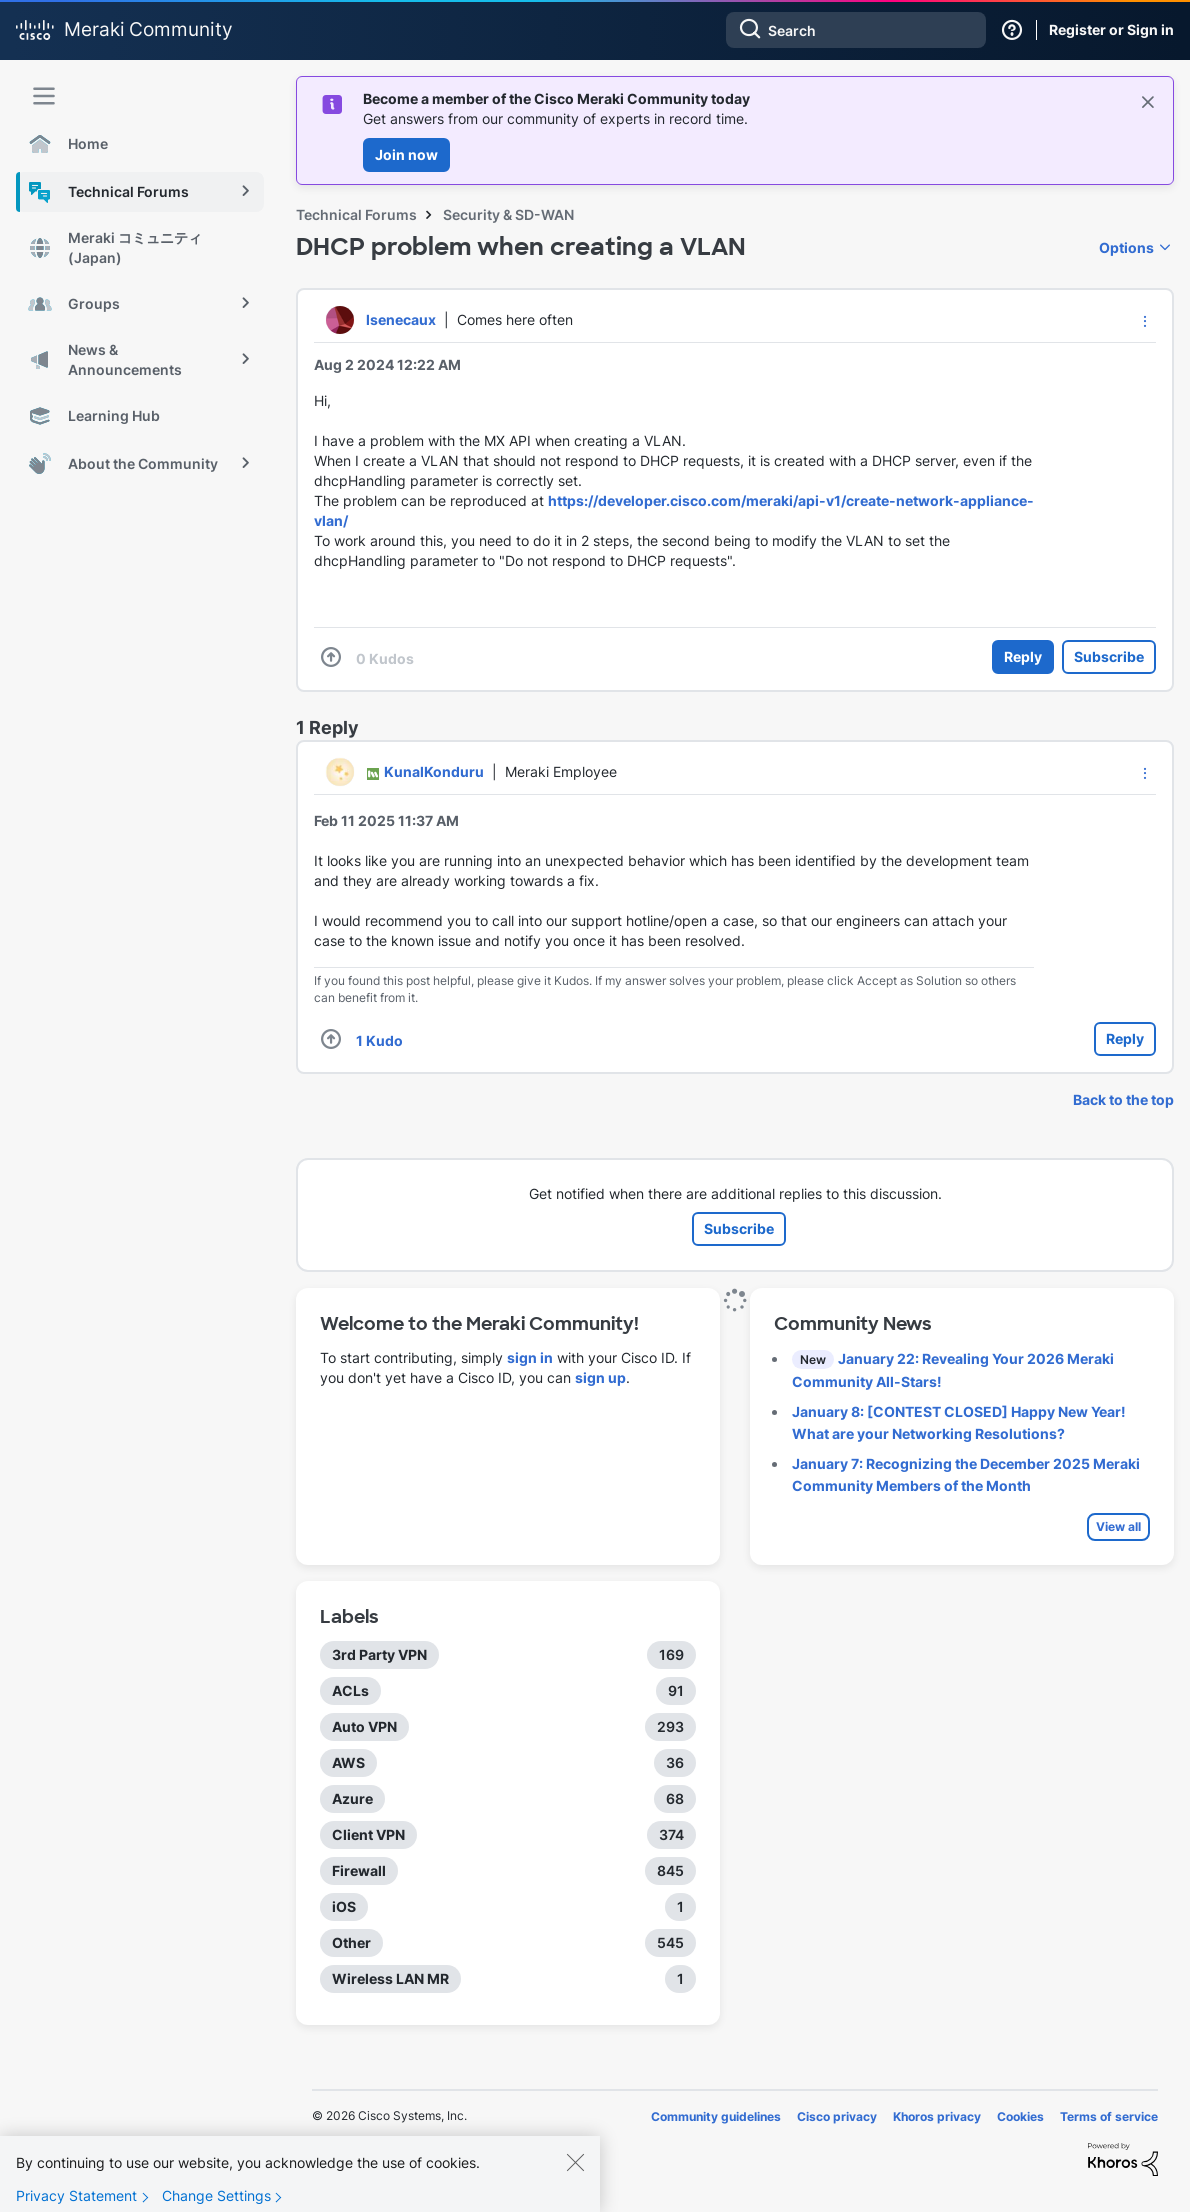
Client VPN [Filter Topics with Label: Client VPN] (368, 1834)
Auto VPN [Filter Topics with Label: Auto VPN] (364, 1726)
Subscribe (1109, 656)
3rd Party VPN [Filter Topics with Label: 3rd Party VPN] (379, 1654)
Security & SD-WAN (508, 214)
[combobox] (856, 30)
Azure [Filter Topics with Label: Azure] (352, 1798)
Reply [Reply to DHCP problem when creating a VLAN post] (1023, 656)
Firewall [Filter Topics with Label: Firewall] (359, 1870)
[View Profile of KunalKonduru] (434, 771)
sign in (530, 1357)
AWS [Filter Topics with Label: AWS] (348, 1762)
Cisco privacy (837, 2116)
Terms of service (1109, 2116)
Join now (406, 154)
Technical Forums (356, 214)
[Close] (575, 2176)
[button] (1145, 321)
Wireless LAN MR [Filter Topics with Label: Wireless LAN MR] (390, 1978)
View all (1118, 1526)
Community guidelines (716, 2116)
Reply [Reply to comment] (1125, 1038)
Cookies (1020, 2116)
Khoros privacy (937, 2116)
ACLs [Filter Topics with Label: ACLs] (350, 1690)
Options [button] (1126, 247)
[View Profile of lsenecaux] (401, 319)
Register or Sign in (1111, 29)
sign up (600, 1377)
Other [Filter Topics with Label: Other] (351, 1942)
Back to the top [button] (1123, 1099)
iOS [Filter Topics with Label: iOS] (344, 1906)
